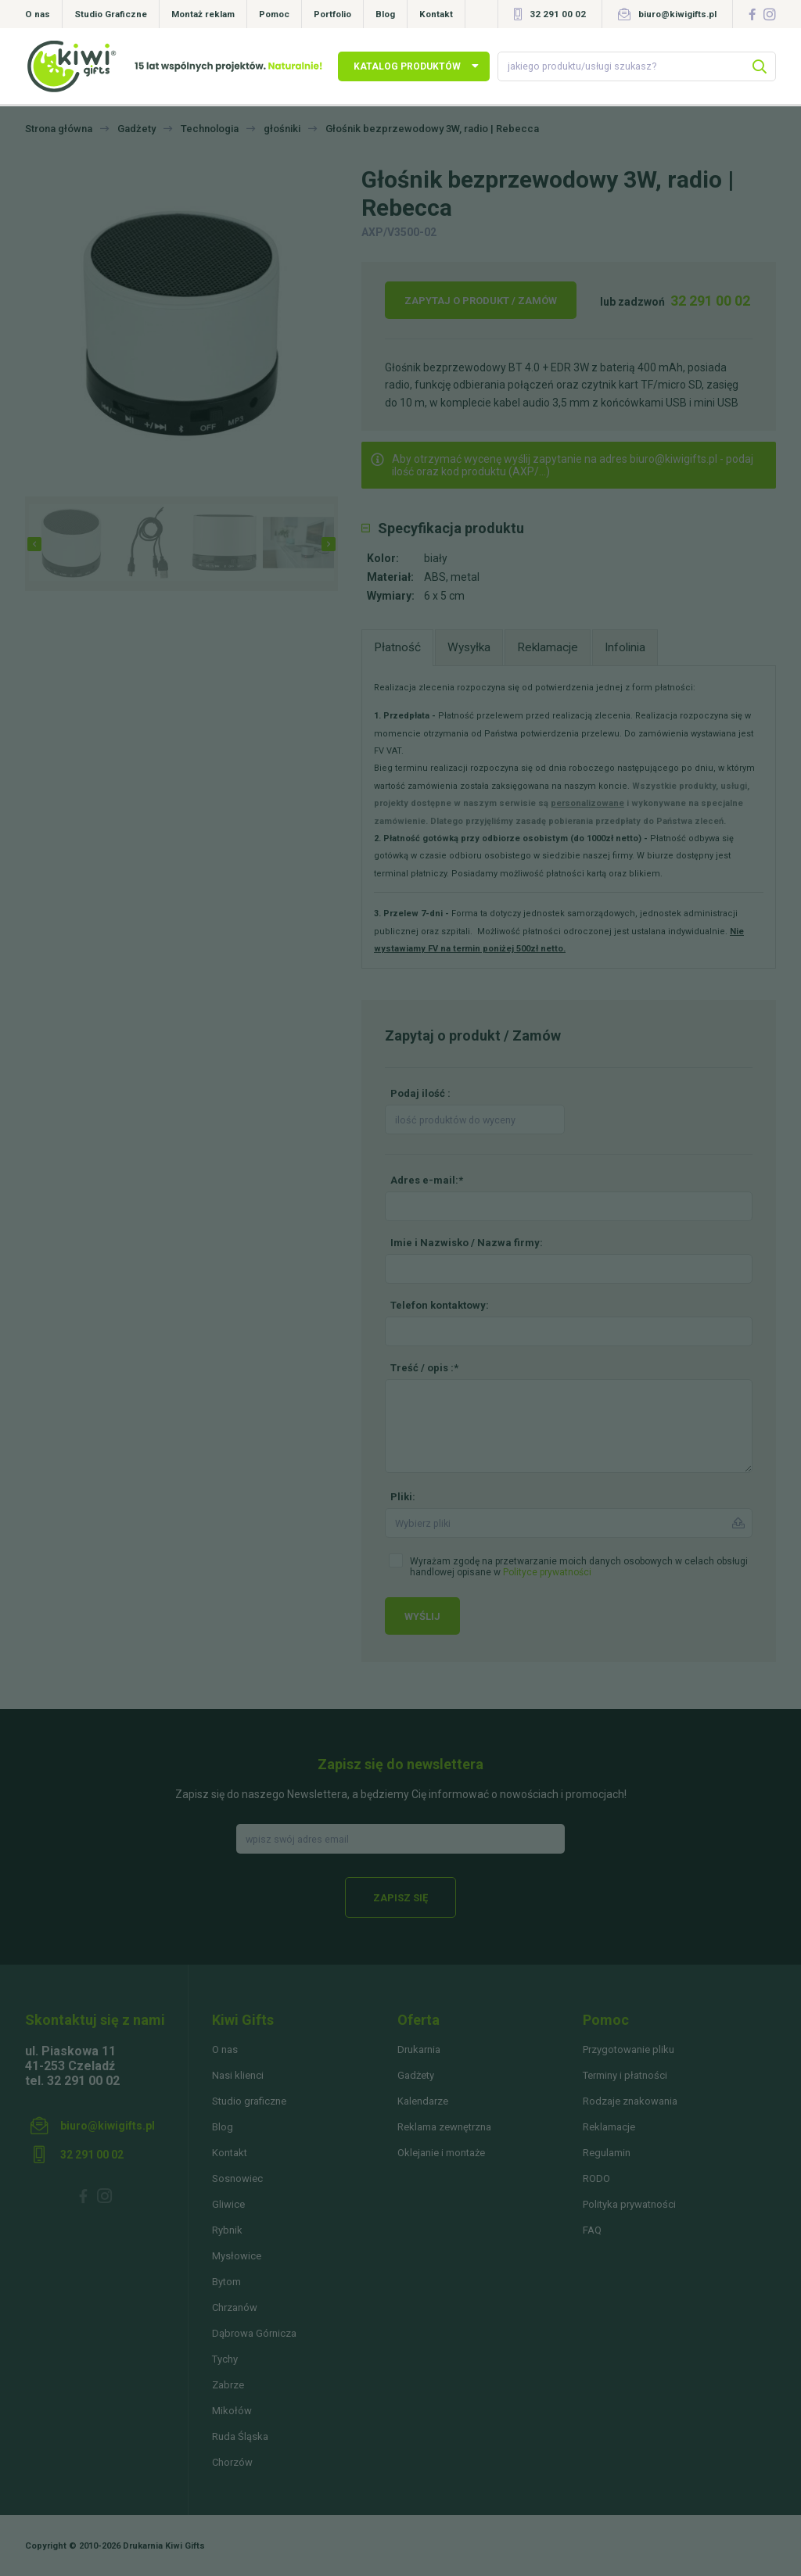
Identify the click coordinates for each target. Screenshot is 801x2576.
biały (435, 558)
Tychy (225, 2359)
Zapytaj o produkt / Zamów (480, 300)
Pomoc (274, 14)
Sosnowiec (237, 2178)
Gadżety (415, 2075)
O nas (37, 14)
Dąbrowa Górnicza (254, 2333)
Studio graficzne (249, 2101)
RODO (596, 2178)
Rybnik (227, 2230)
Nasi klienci (238, 2075)
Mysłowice (236, 2256)
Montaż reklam (203, 14)
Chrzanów (234, 2307)
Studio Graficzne (110, 14)
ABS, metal (452, 577)
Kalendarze (422, 2101)
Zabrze (228, 2385)
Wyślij (422, 1616)
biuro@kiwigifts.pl (677, 14)
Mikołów (232, 2411)
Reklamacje (609, 2127)
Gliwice (228, 2204)
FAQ (592, 2230)
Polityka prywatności (629, 2204)
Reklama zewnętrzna (444, 2127)
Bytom (226, 2282)
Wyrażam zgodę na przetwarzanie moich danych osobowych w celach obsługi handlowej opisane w (579, 1567)
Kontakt (436, 14)
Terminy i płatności (625, 2075)
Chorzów (232, 2462)
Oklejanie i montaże (441, 2153)
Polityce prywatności (547, 1572)
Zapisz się (400, 1898)
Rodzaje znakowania (630, 2101)
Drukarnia (418, 2049)
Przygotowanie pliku (628, 2049)
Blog (385, 14)
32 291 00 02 (558, 14)
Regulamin (606, 2153)
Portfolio (332, 14)
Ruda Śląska (240, 2436)
